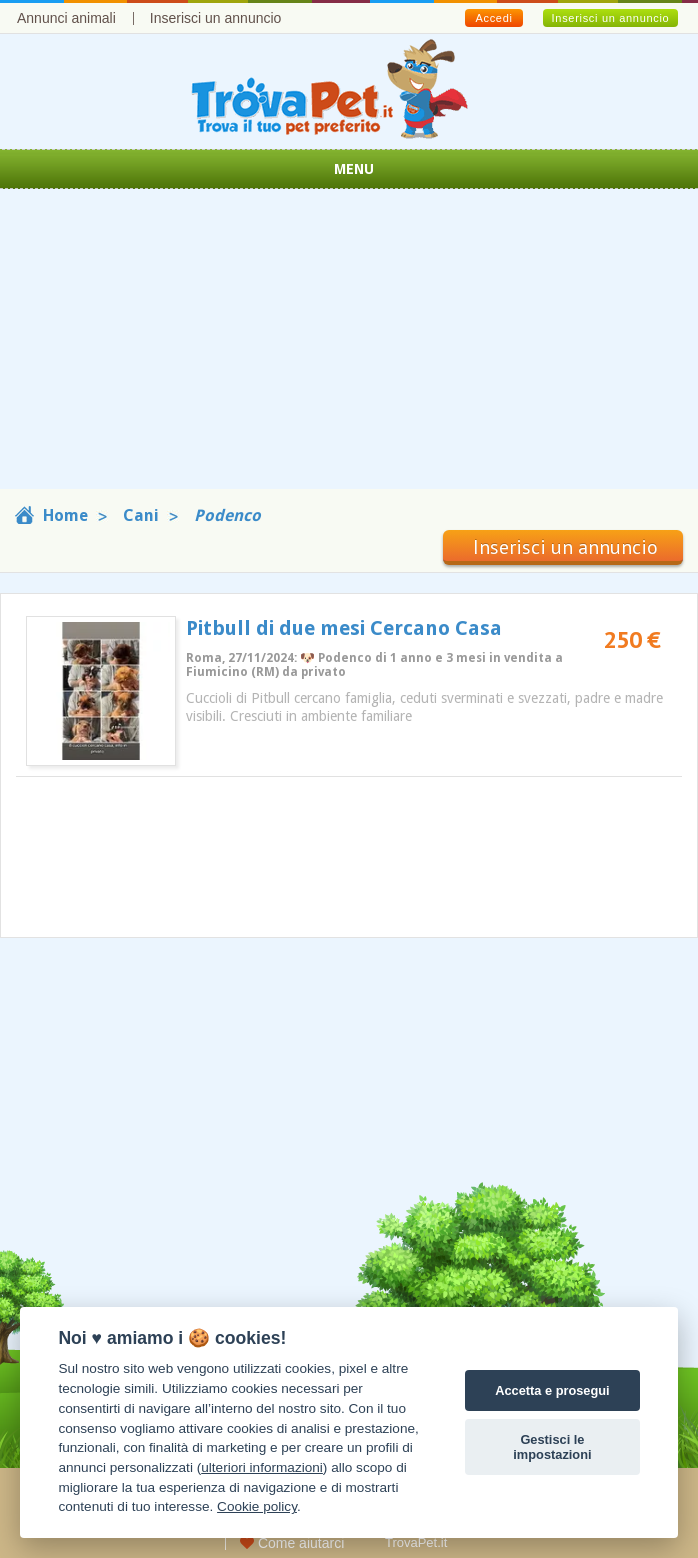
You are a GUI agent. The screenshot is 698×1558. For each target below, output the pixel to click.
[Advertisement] (349, 349)
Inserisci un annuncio (216, 18)
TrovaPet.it (416, 1542)
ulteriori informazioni (262, 1467)
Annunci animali (66, 18)
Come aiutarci (292, 1543)
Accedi (493, 18)
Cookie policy (257, 1506)
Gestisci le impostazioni (552, 1447)
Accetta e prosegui (552, 1390)
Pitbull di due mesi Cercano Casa (344, 628)
